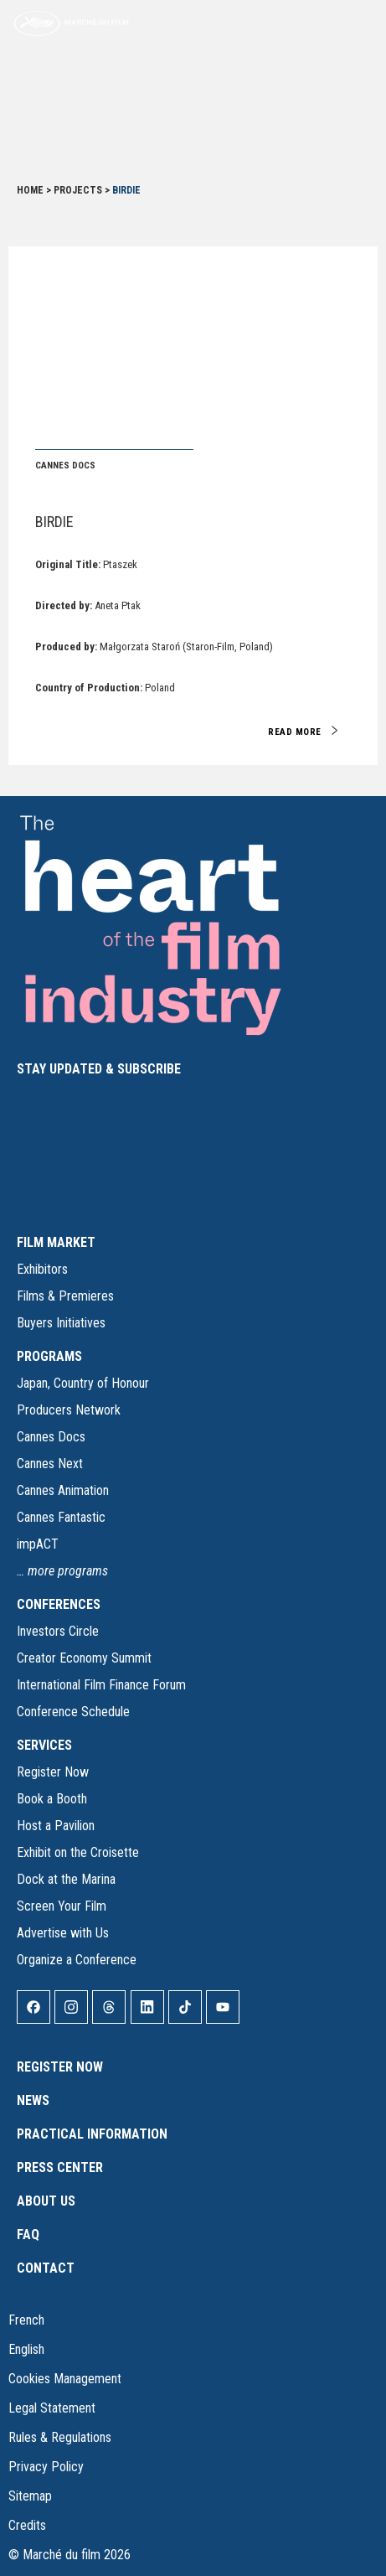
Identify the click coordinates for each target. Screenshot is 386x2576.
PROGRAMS (49, 1356)
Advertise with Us (63, 1933)
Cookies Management (64, 2379)
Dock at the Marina (66, 1879)
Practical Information (92, 2134)
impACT (38, 1544)
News (33, 2100)
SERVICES (44, 1745)
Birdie (54, 521)
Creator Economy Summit (84, 1658)
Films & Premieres (65, 1296)
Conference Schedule (73, 1712)
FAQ (28, 2234)
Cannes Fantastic (61, 1517)
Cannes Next (50, 1464)
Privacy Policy (46, 2467)
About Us (46, 2201)
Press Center (60, 2167)
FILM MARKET (56, 1242)
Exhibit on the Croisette (78, 1852)
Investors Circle (58, 1631)
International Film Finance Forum (101, 1685)
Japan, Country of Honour (83, 1383)
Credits (27, 2525)
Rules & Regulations (59, 2437)
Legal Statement (51, 2408)
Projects (78, 190)
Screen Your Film (61, 1906)
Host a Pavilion (56, 1826)
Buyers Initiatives (61, 1323)
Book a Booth (52, 1799)
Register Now (53, 1772)
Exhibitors (42, 1269)
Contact (46, 2268)
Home (30, 190)
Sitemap (30, 2496)
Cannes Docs (51, 1437)
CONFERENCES (58, 1604)
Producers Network (69, 1410)
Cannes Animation (63, 1490)
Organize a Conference (76, 1960)
